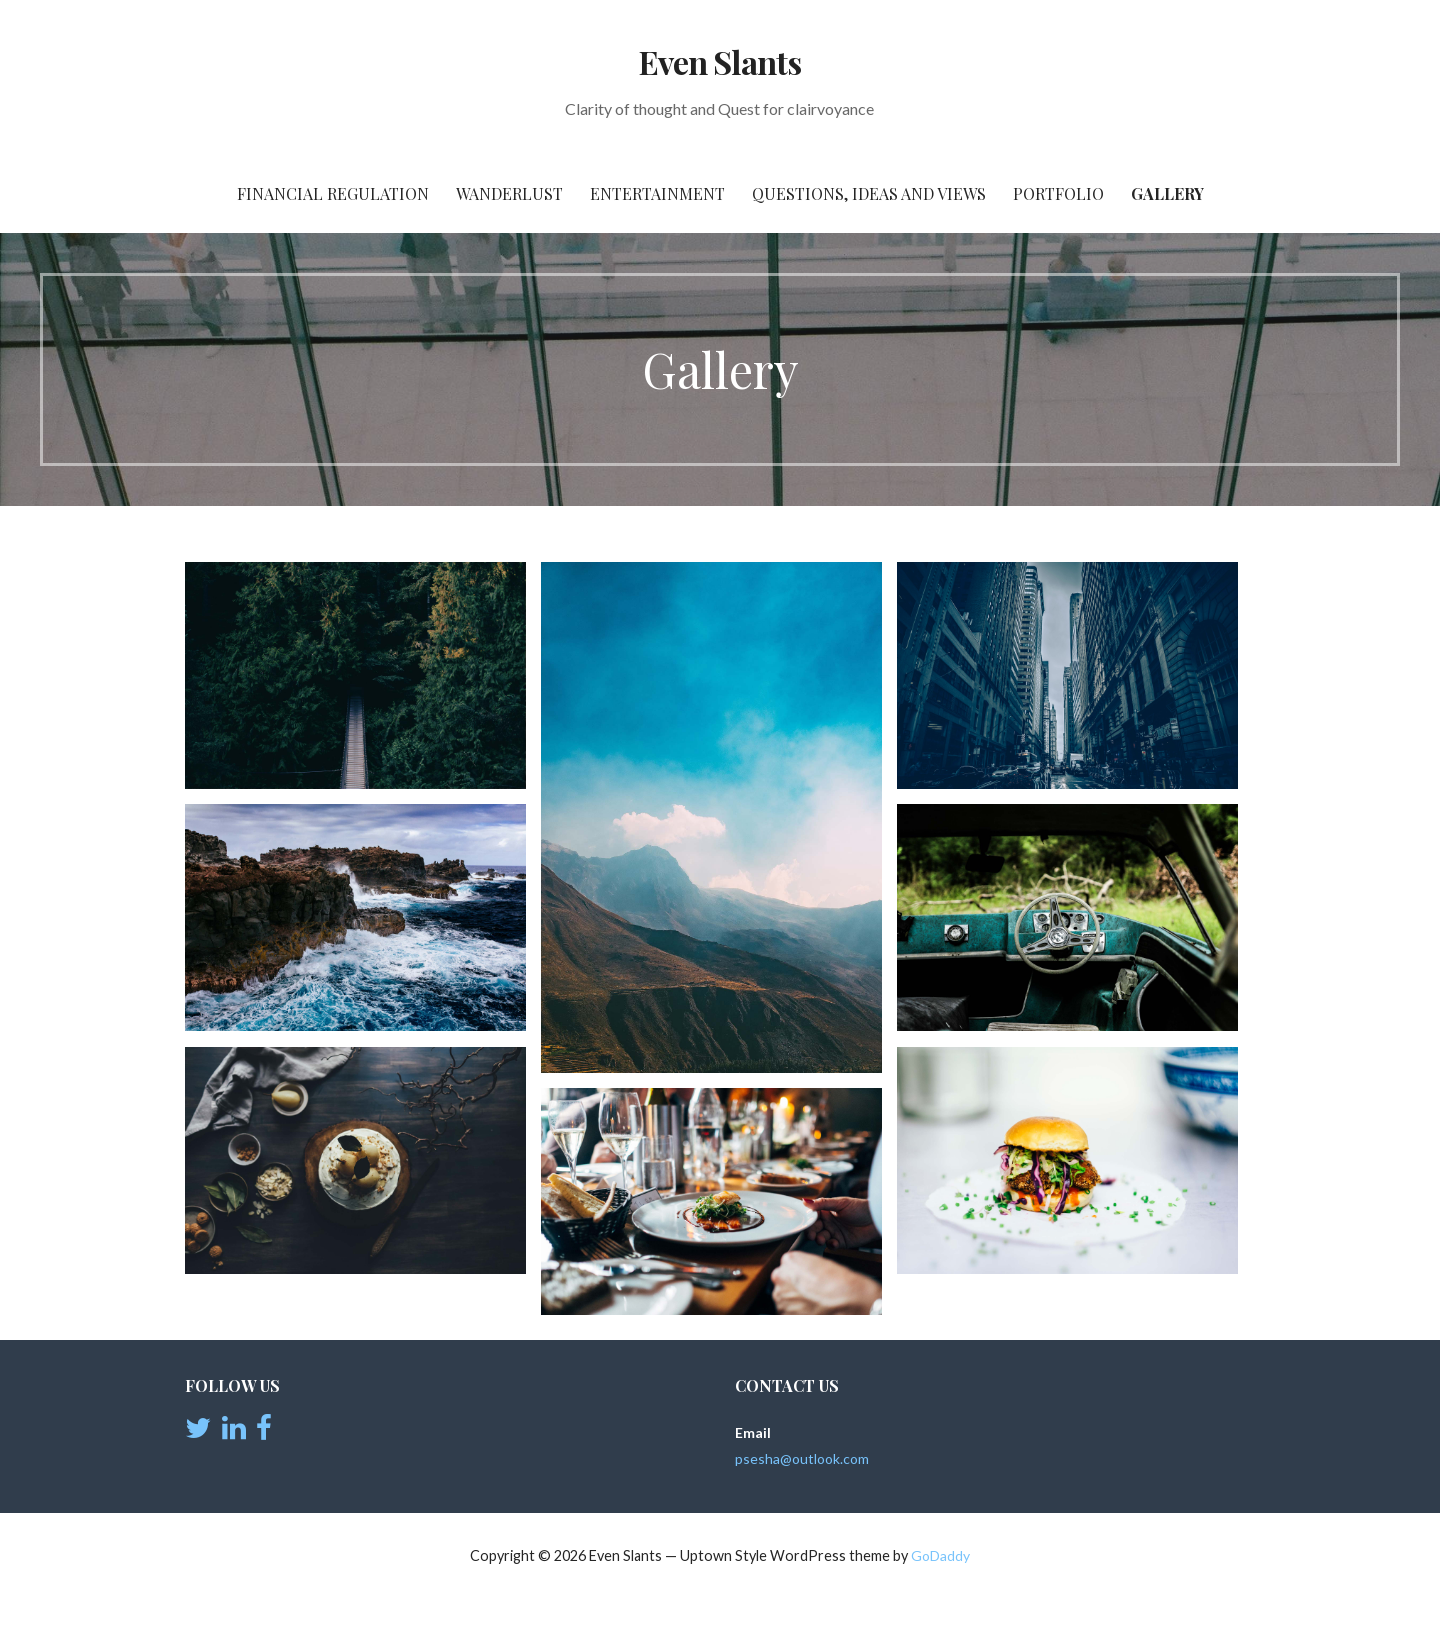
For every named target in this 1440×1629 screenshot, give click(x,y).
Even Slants (719, 61)
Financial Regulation (333, 193)
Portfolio (1058, 193)
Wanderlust (509, 193)
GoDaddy (940, 1555)
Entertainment (657, 193)
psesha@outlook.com (802, 1458)
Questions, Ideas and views (869, 193)
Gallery (1167, 193)
